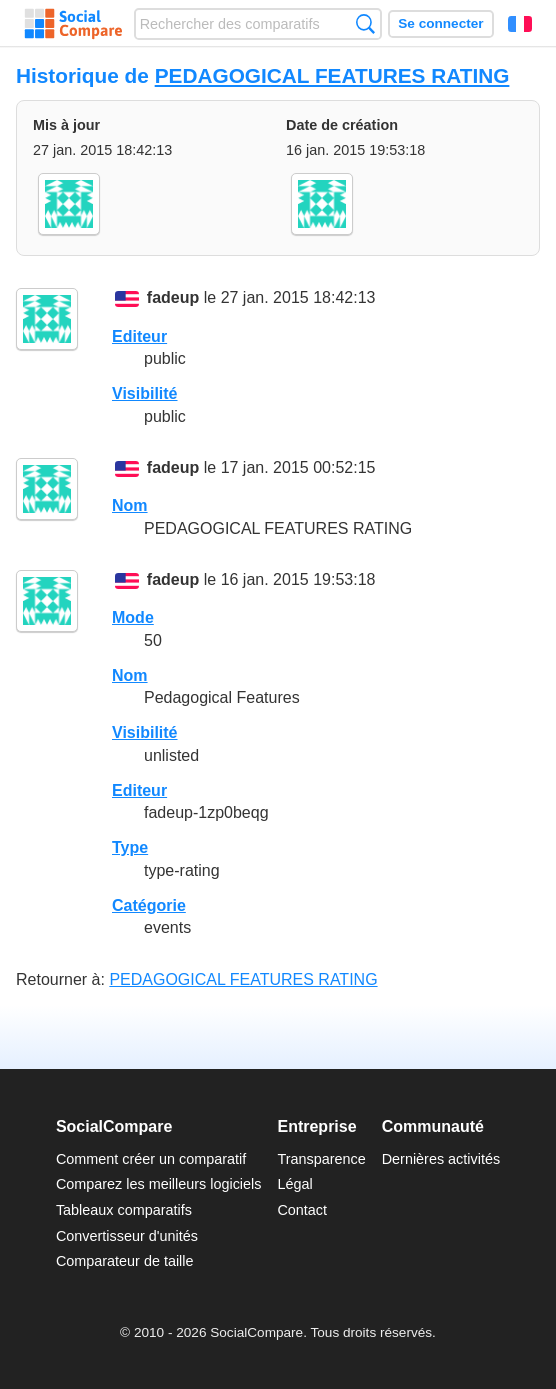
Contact (302, 1210)
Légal (294, 1184)
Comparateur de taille (125, 1261)
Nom (130, 505)
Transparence (321, 1159)
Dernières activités (441, 1159)
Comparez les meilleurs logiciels (159, 1184)
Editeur (139, 336)
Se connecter (440, 23)
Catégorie (149, 905)
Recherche (365, 23)
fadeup (173, 298)
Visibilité (145, 393)
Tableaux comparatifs (124, 1210)
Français (520, 24)
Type (130, 847)
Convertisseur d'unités (127, 1236)
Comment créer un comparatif (151, 1159)
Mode (133, 617)
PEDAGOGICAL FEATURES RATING (332, 75)
